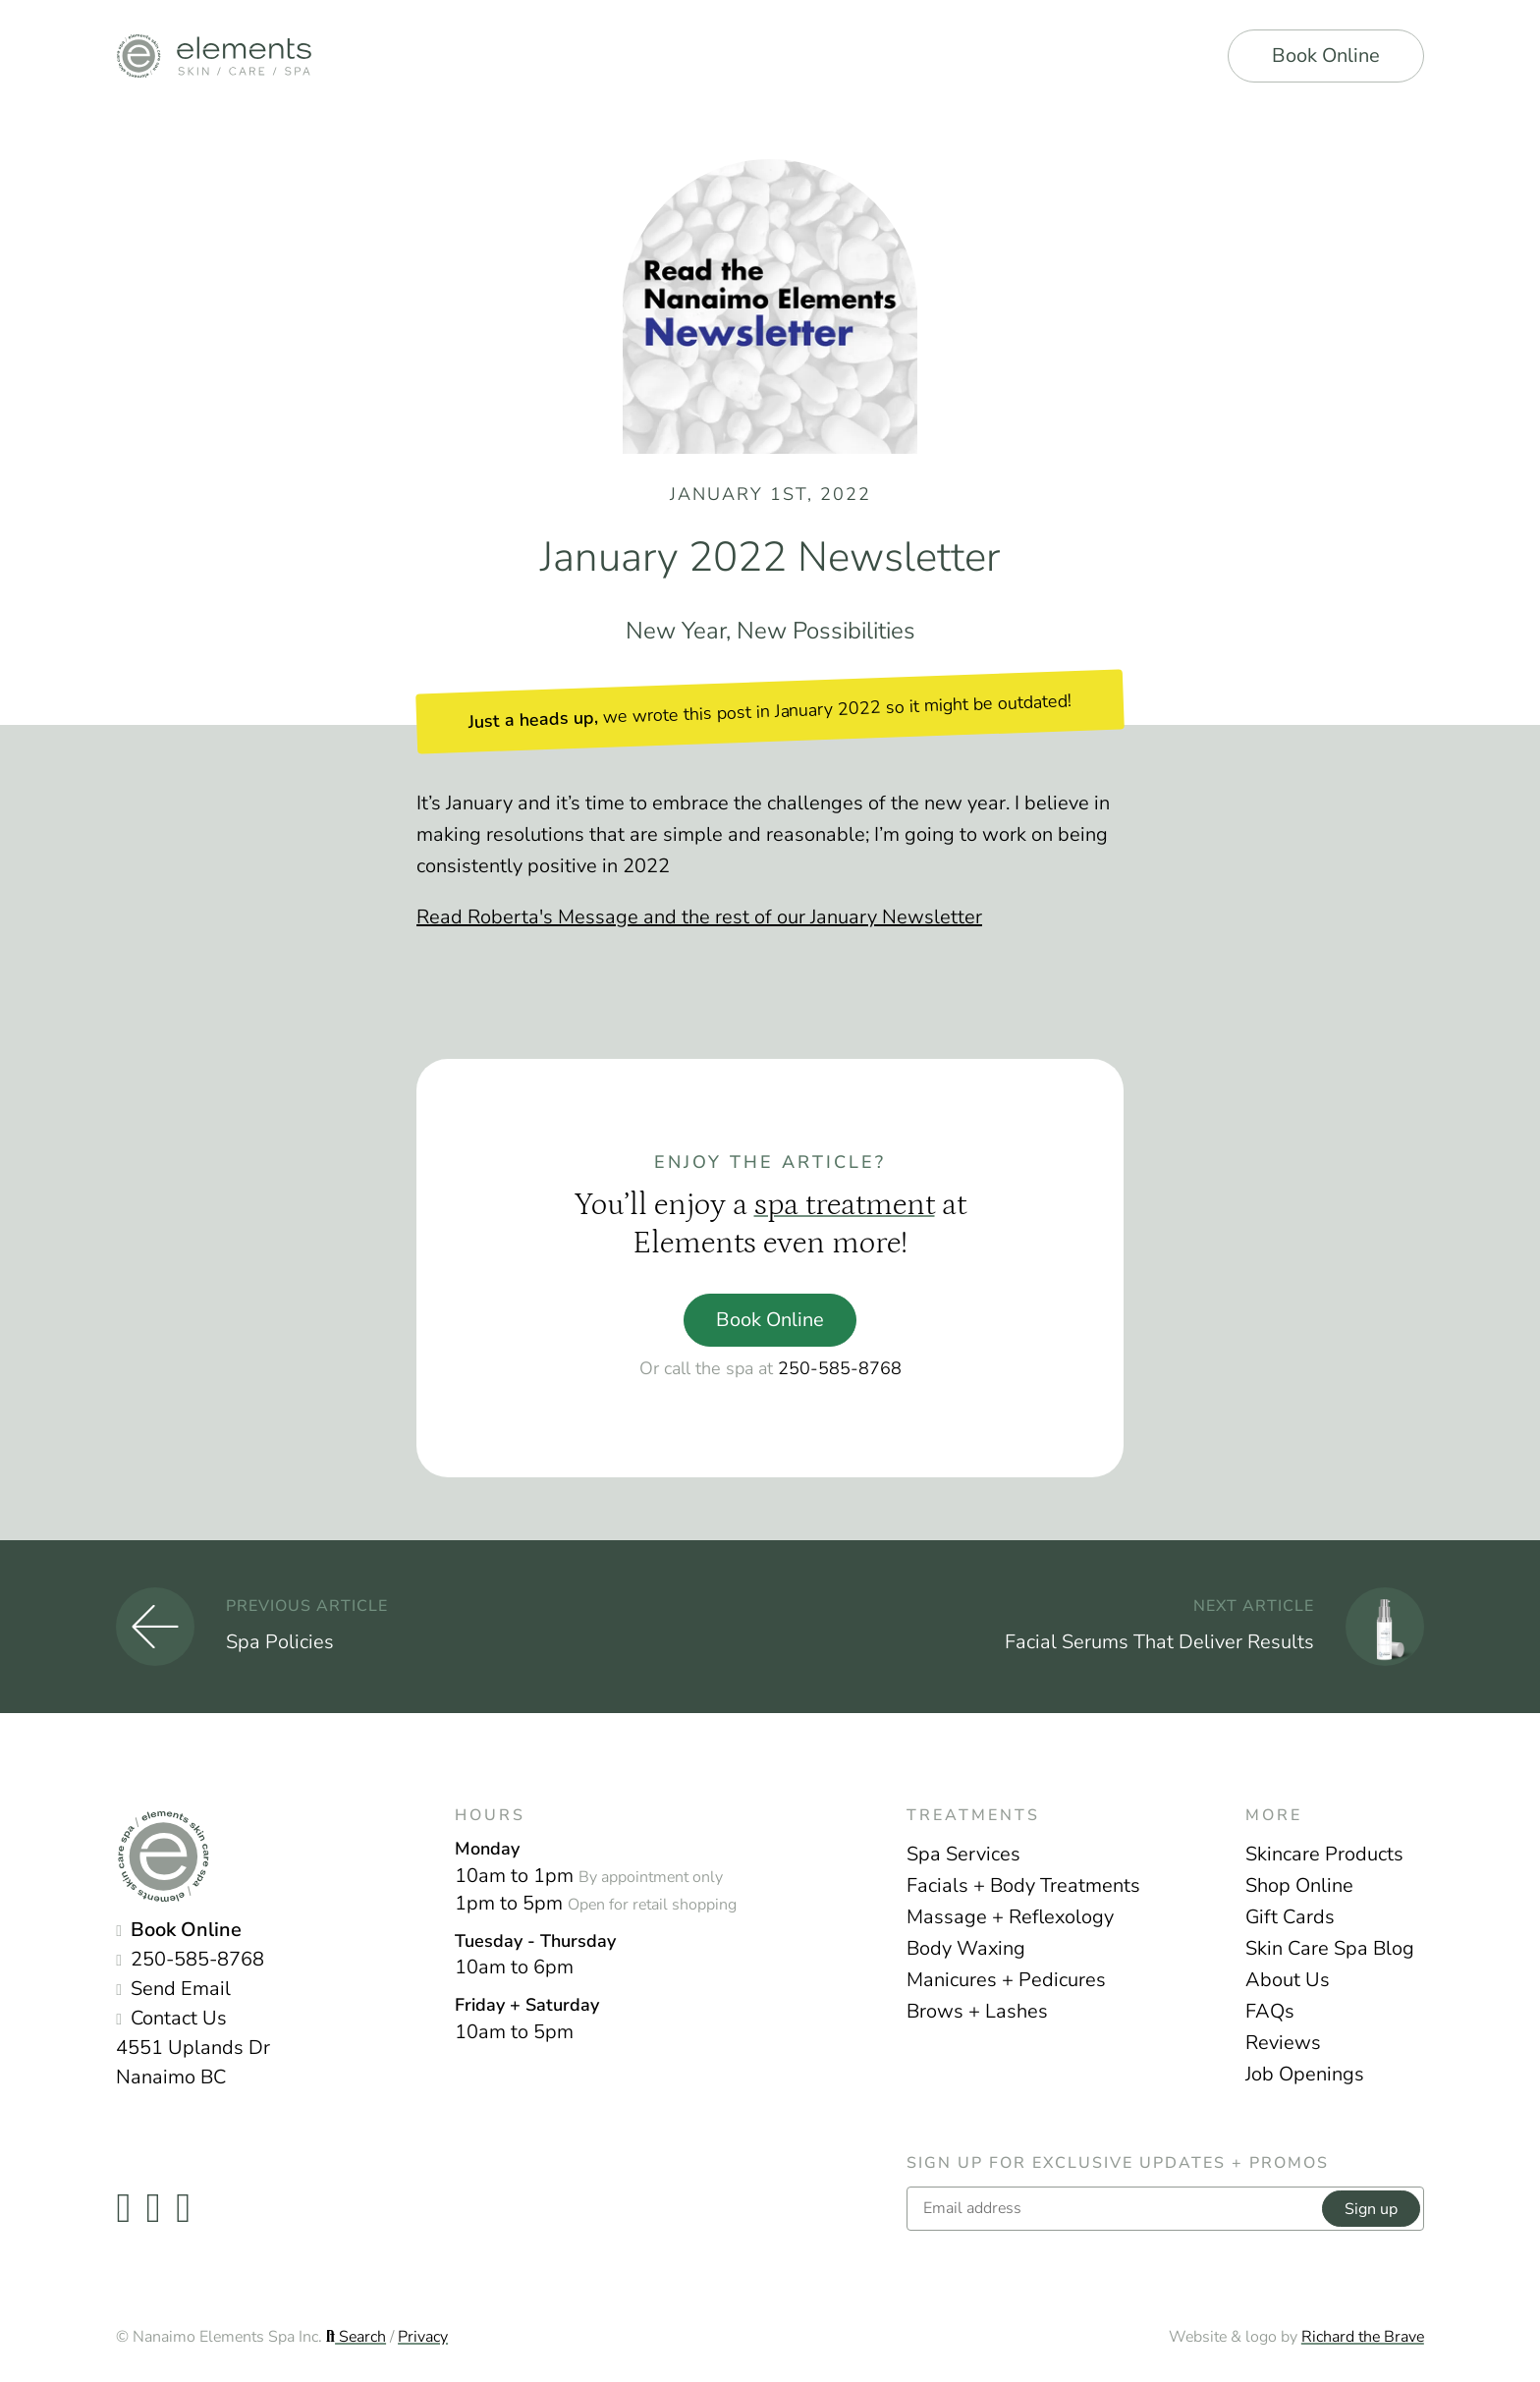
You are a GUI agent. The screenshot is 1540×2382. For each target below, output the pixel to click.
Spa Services (963, 1854)
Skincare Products (1324, 1854)
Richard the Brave (1362, 2337)
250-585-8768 (840, 1368)
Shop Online (1299, 1885)
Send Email (181, 1988)
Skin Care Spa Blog (1329, 1948)
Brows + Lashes (977, 2011)
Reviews (1283, 2042)
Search (356, 2337)
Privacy (423, 2337)
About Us (1287, 1980)
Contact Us (179, 2018)
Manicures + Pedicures (1006, 1980)
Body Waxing (966, 1948)
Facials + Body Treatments (1023, 1885)
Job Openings (1304, 2074)
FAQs (1269, 2011)
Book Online (1326, 55)
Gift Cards (1290, 1917)
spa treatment (844, 1205)
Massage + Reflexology (1010, 1917)
